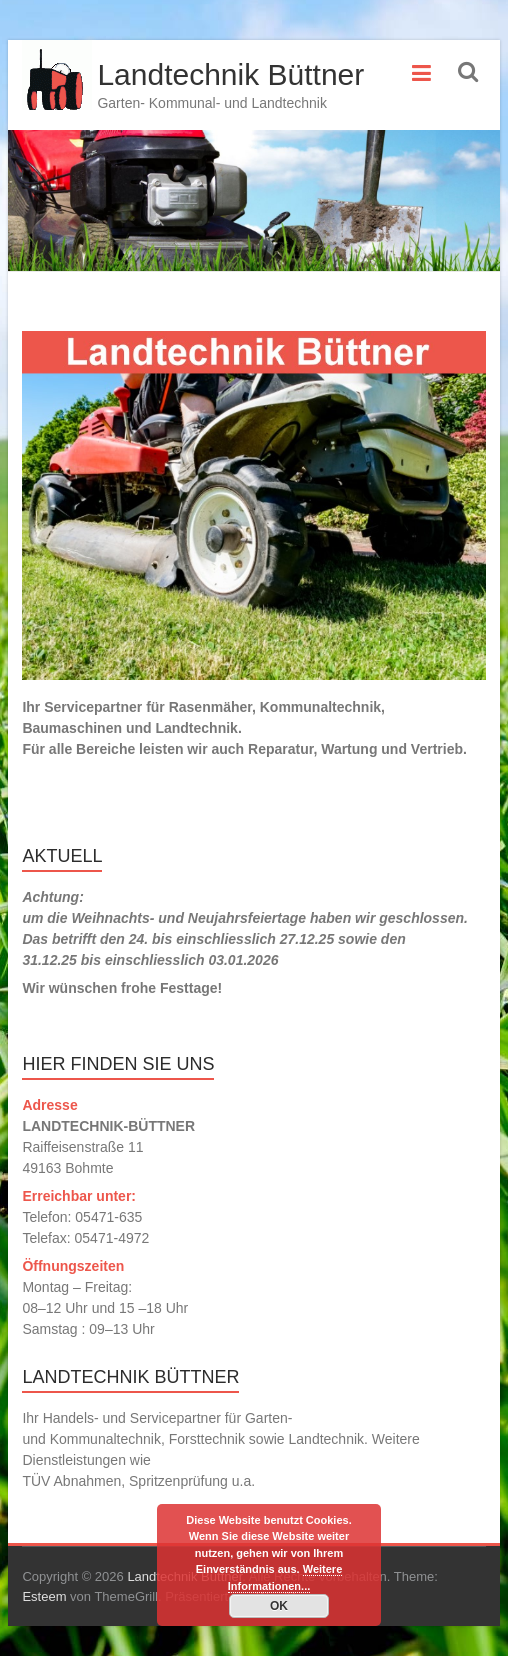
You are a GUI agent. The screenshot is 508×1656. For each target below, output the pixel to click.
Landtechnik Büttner (230, 74)
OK (279, 1606)
